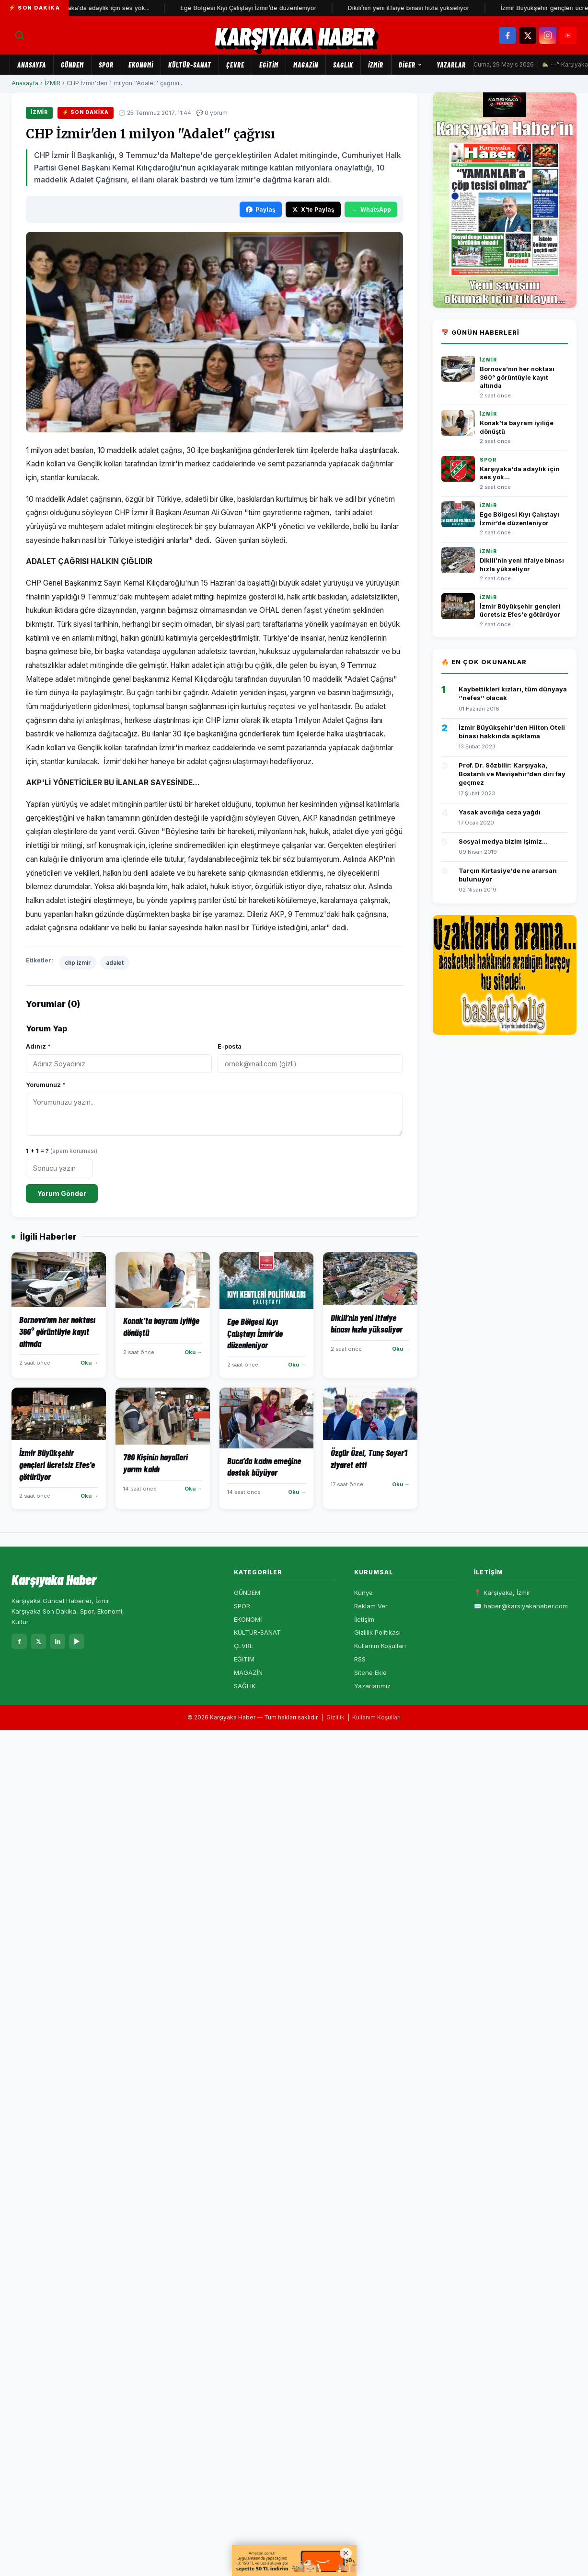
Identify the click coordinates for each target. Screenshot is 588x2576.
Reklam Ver (371, 1606)
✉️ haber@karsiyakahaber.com (521, 1606)
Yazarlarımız (372, 1686)
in (58, 1641)
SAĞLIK (343, 64)
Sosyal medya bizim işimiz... (503, 841)
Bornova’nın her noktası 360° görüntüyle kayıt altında (517, 377)
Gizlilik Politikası (377, 1632)
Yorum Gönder (61, 1193)
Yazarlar (451, 64)
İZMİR (375, 64)
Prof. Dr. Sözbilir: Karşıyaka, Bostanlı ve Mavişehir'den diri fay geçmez (512, 773)
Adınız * (38, 1046)
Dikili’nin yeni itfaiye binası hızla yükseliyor (414, 7)
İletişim (364, 1619)
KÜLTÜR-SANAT (189, 64)
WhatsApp (371, 209)
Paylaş (261, 209)
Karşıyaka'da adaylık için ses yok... (105, 7)
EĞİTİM (268, 64)
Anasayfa (31, 64)
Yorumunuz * (46, 1084)
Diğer (410, 64)
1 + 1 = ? (61, 1150)
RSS (360, 1659)
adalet (115, 962)
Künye (363, 1592)
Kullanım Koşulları (380, 1646)
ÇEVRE (235, 64)
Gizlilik (335, 1717)
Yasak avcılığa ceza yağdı (500, 812)
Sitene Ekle (370, 1672)
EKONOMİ (140, 64)
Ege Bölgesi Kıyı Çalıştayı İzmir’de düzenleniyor (254, 7)
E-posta (230, 1046)
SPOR (106, 64)
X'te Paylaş (313, 209)
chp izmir (78, 962)
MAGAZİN (305, 64)
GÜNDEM (72, 64)
